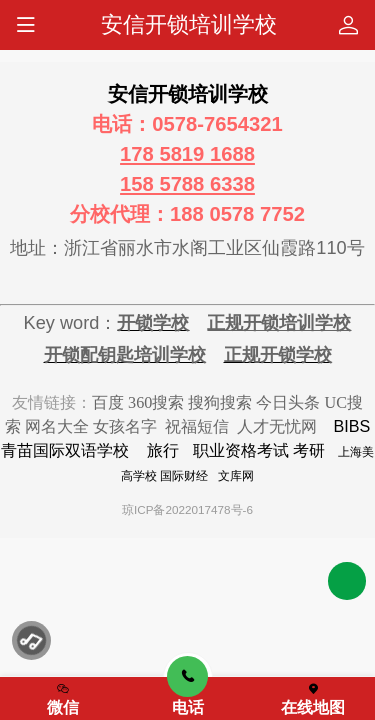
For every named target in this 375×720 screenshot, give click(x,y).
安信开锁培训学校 (189, 24)
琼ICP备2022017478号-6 (187, 509)
